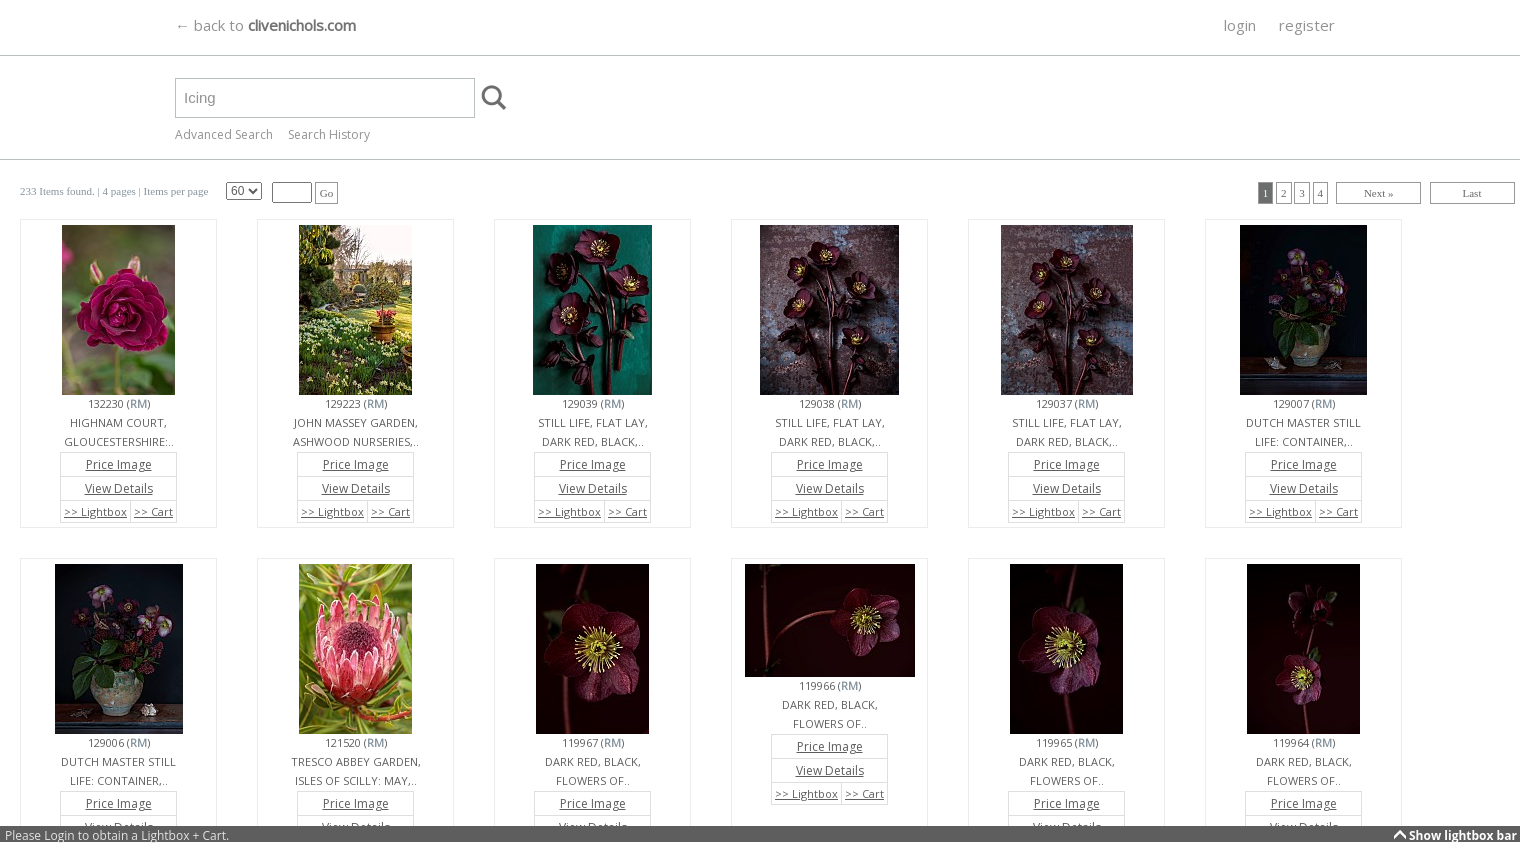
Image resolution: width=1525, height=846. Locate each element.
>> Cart (153, 511)
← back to (265, 25)
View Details (119, 488)
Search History (329, 134)
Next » (1379, 193)
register (1307, 25)
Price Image (119, 464)
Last (1472, 193)
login (1240, 25)
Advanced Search (224, 134)
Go (326, 193)
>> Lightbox (95, 511)
